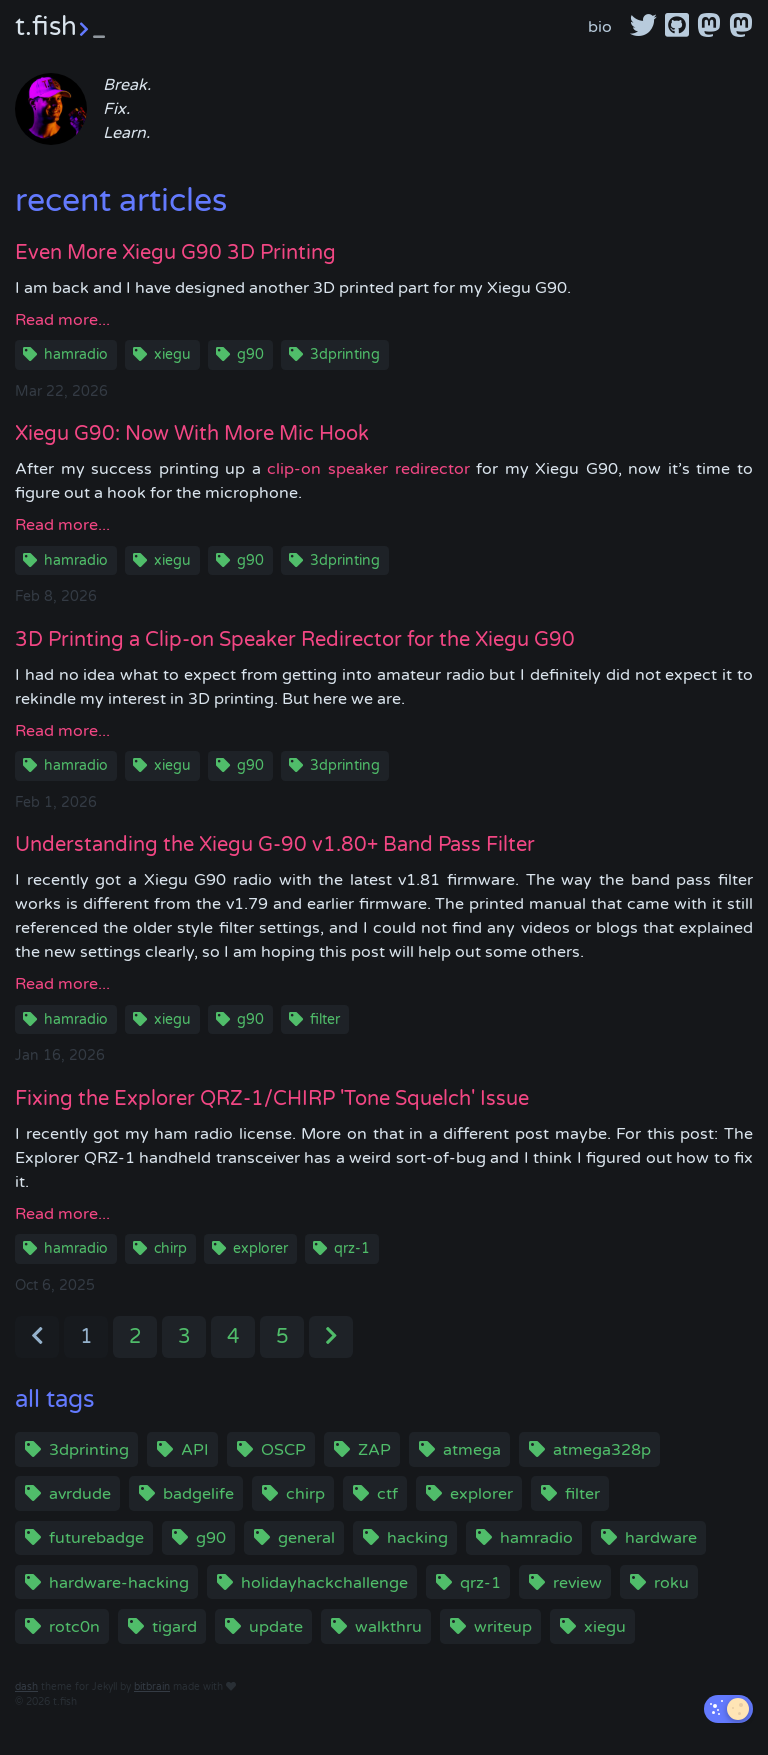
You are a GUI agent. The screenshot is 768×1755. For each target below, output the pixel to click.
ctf (387, 1494)
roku (671, 1583)
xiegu (172, 354)
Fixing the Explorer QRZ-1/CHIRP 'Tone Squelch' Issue (272, 1099)
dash (26, 1687)
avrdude (80, 1494)
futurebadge (96, 1538)
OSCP (283, 1450)
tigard (174, 1627)
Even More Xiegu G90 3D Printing (175, 253)
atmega (472, 1450)
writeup (503, 1627)
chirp (170, 1248)
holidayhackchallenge (324, 1583)
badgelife (198, 1494)
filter (325, 1019)
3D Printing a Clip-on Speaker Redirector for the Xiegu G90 (295, 640)
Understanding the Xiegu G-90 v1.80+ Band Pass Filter (275, 845)
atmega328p (602, 1450)
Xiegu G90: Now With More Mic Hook (192, 434)
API (195, 1450)
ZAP (374, 1450)
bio (600, 27)
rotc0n (74, 1627)
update (276, 1627)
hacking (417, 1538)
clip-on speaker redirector (368, 469)
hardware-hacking (119, 1583)
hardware (661, 1538)
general (306, 1538)
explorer (260, 1248)
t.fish (60, 26)
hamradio (76, 354)
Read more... (62, 320)
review (577, 1583)
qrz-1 (352, 1248)
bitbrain (152, 1687)
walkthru (388, 1627)
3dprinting (345, 354)
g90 (250, 354)
